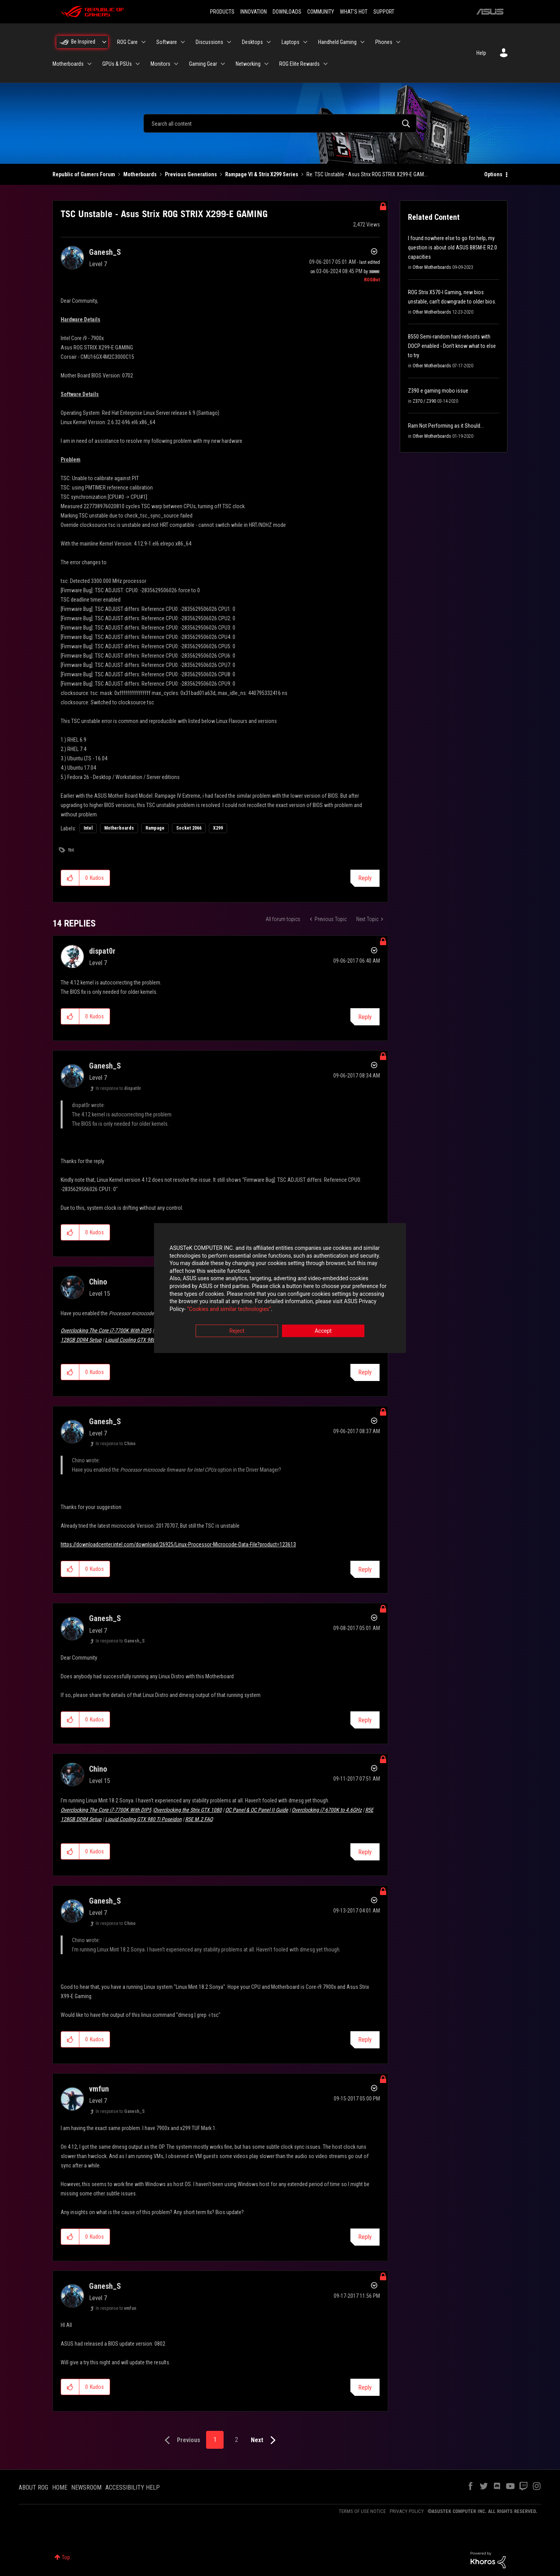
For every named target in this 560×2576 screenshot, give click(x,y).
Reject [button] (237, 1331)
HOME (59, 2487)
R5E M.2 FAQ (199, 1819)
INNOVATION (253, 12)
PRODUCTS (222, 12)
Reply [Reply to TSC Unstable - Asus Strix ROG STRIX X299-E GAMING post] (365, 878)
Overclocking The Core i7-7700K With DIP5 (106, 1330)
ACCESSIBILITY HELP (132, 2487)
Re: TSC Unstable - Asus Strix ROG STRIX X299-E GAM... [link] (366, 174)
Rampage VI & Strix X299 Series (261, 174)
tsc (71, 850)
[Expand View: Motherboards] (89, 63)
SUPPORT (383, 12)
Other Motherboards (432, 267)
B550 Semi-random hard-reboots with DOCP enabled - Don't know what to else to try (452, 345)
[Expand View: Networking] (266, 63)
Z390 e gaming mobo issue (438, 391)
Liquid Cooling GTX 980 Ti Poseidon (143, 1340)
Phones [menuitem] (383, 42)
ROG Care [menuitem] (127, 42)
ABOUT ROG (33, 2487)
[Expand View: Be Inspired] (104, 42)
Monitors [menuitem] (160, 64)
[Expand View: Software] (183, 42)
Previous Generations (191, 174)
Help (481, 53)
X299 (218, 828)
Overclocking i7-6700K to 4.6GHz (327, 1810)
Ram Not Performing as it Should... (446, 426)
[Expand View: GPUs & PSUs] (138, 63)
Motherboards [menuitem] (68, 64)
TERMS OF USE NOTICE (362, 2511)
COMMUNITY (320, 12)
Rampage (154, 828)
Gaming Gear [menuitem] (203, 64)
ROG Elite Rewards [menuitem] (299, 64)
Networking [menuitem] (248, 64)
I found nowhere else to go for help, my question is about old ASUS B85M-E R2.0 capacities (452, 247)
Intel (88, 828)
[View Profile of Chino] (98, 1281)
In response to (118, 1088)
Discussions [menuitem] (209, 42)
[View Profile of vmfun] (99, 2088)
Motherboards (140, 174)
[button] (70, 878)
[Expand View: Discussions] (229, 42)
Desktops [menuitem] (252, 42)
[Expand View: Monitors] (176, 63)
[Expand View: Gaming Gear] (223, 63)
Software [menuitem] (166, 42)
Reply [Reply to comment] (365, 1017)
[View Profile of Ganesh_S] (105, 252)
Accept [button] (323, 1331)
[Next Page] (265, 2440)
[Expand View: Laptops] (305, 42)
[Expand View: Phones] (398, 42)
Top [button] (66, 2557)
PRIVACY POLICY (407, 2511)
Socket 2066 (188, 828)
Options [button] (493, 174)
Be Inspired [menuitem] (83, 42)
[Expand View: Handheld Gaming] (362, 42)
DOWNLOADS (287, 12)
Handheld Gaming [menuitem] (337, 42)
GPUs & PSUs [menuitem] (117, 64)
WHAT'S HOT (354, 12)
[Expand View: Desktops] (269, 42)
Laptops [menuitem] (290, 42)
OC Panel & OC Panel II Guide (256, 1810)
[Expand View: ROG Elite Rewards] (325, 63)
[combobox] (280, 123)
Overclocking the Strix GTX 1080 (188, 1810)
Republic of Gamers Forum (83, 174)
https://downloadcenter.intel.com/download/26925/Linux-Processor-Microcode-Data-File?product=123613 (178, 1544)
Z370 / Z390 (424, 401)
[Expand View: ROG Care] (143, 42)
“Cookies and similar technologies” (229, 1309)
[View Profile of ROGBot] (372, 280)
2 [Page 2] (236, 2439)
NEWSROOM (86, 2487)
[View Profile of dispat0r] (102, 951)
